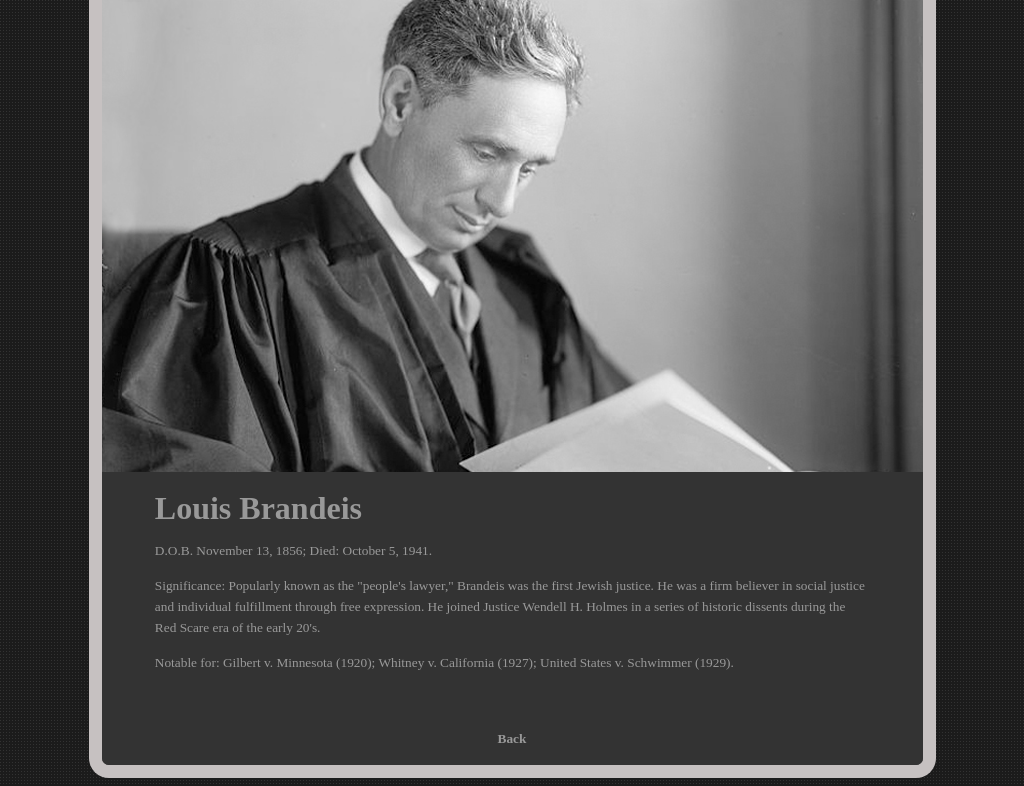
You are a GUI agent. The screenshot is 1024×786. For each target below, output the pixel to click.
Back (512, 738)
